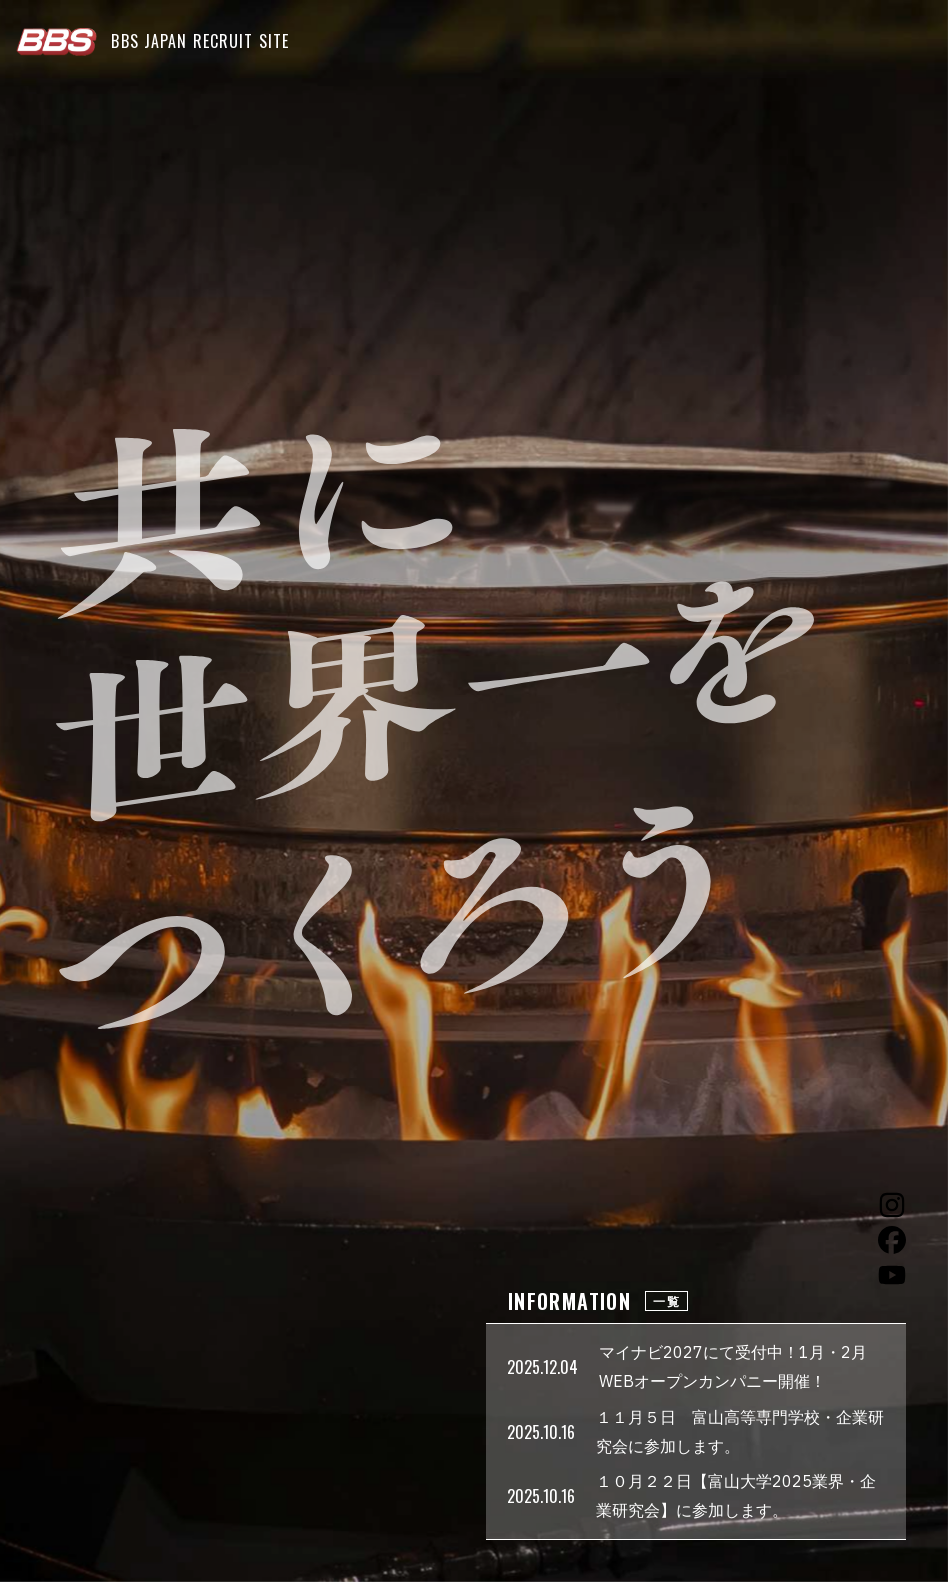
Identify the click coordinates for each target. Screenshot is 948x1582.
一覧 (666, 1300)
